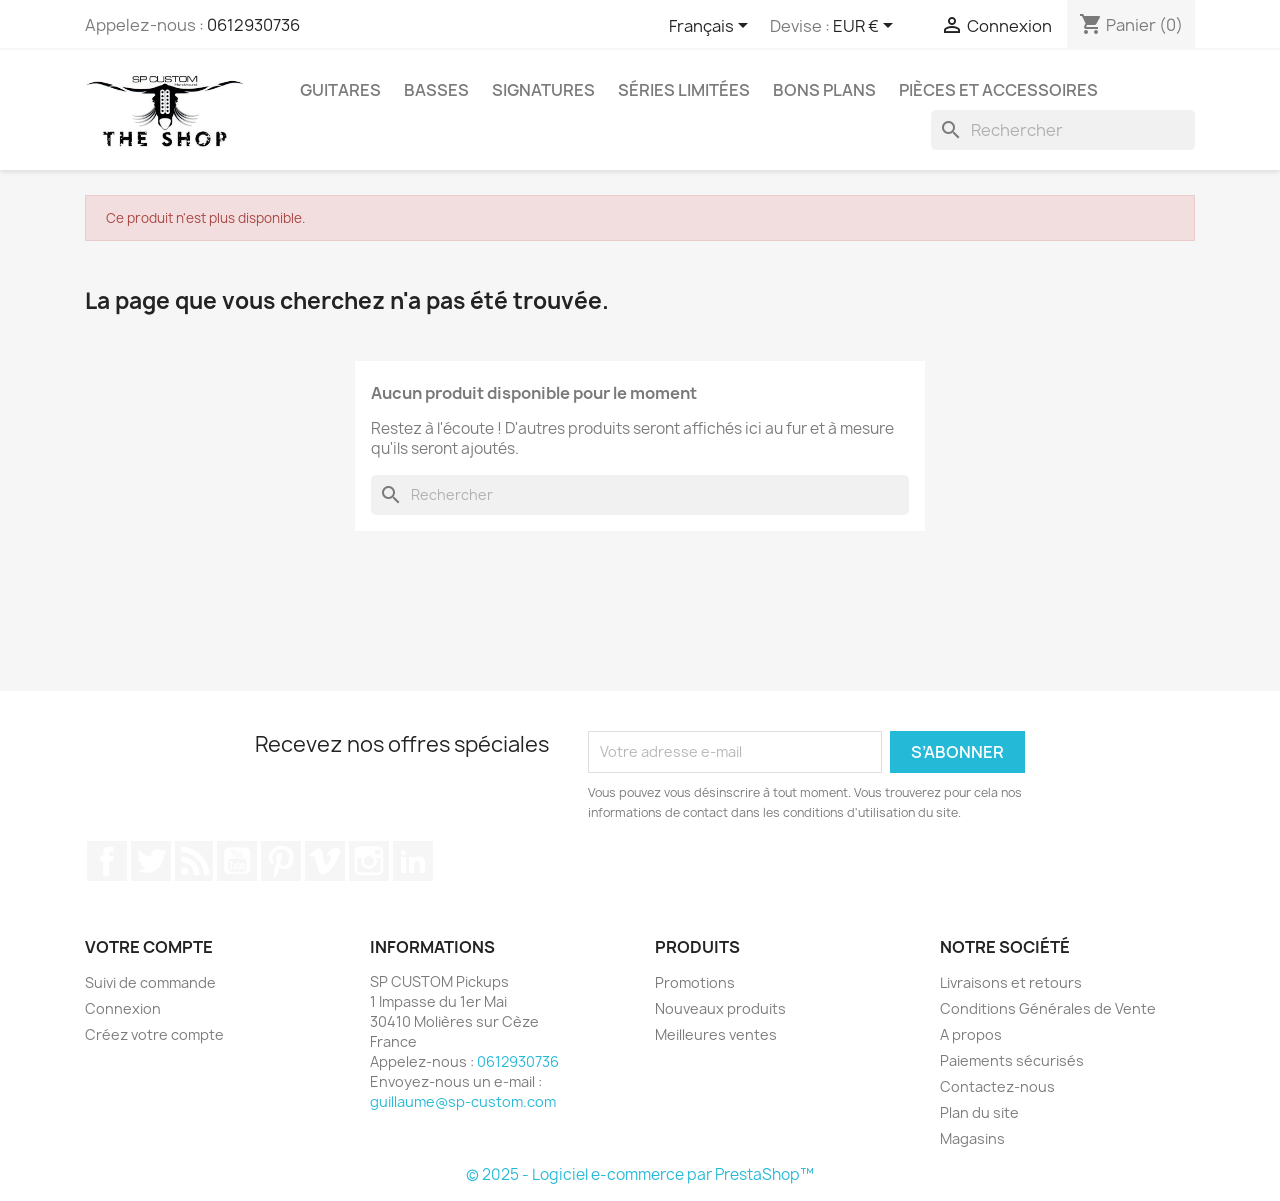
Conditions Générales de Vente (1048, 1008)
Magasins (972, 1138)
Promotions (695, 982)
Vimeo (325, 861)
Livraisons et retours (1011, 982)
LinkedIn (413, 861)
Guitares (340, 90)
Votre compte (149, 947)
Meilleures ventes (716, 1034)
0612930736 (253, 25)
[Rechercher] (1063, 130)
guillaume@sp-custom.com (463, 1101)
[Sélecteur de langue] (712, 27)
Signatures (543, 90)
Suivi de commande (150, 982)
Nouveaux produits (720, 1008)
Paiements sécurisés (1012, 1060)
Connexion (123, 1008)
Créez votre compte (154, 1034)
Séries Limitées (684, 90)
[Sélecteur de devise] (866, 27)
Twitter (151, 861)
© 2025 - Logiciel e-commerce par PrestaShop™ (640, 1174)
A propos (971, 1034)
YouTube (237, 861)
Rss (194, 861)
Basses (436, 90)
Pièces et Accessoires (998, 90)
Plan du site (979, 1112)
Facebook (107, 861)
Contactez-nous (997, 1086)
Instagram (369, 861)
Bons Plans (824, 90)
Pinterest (281, 861)
